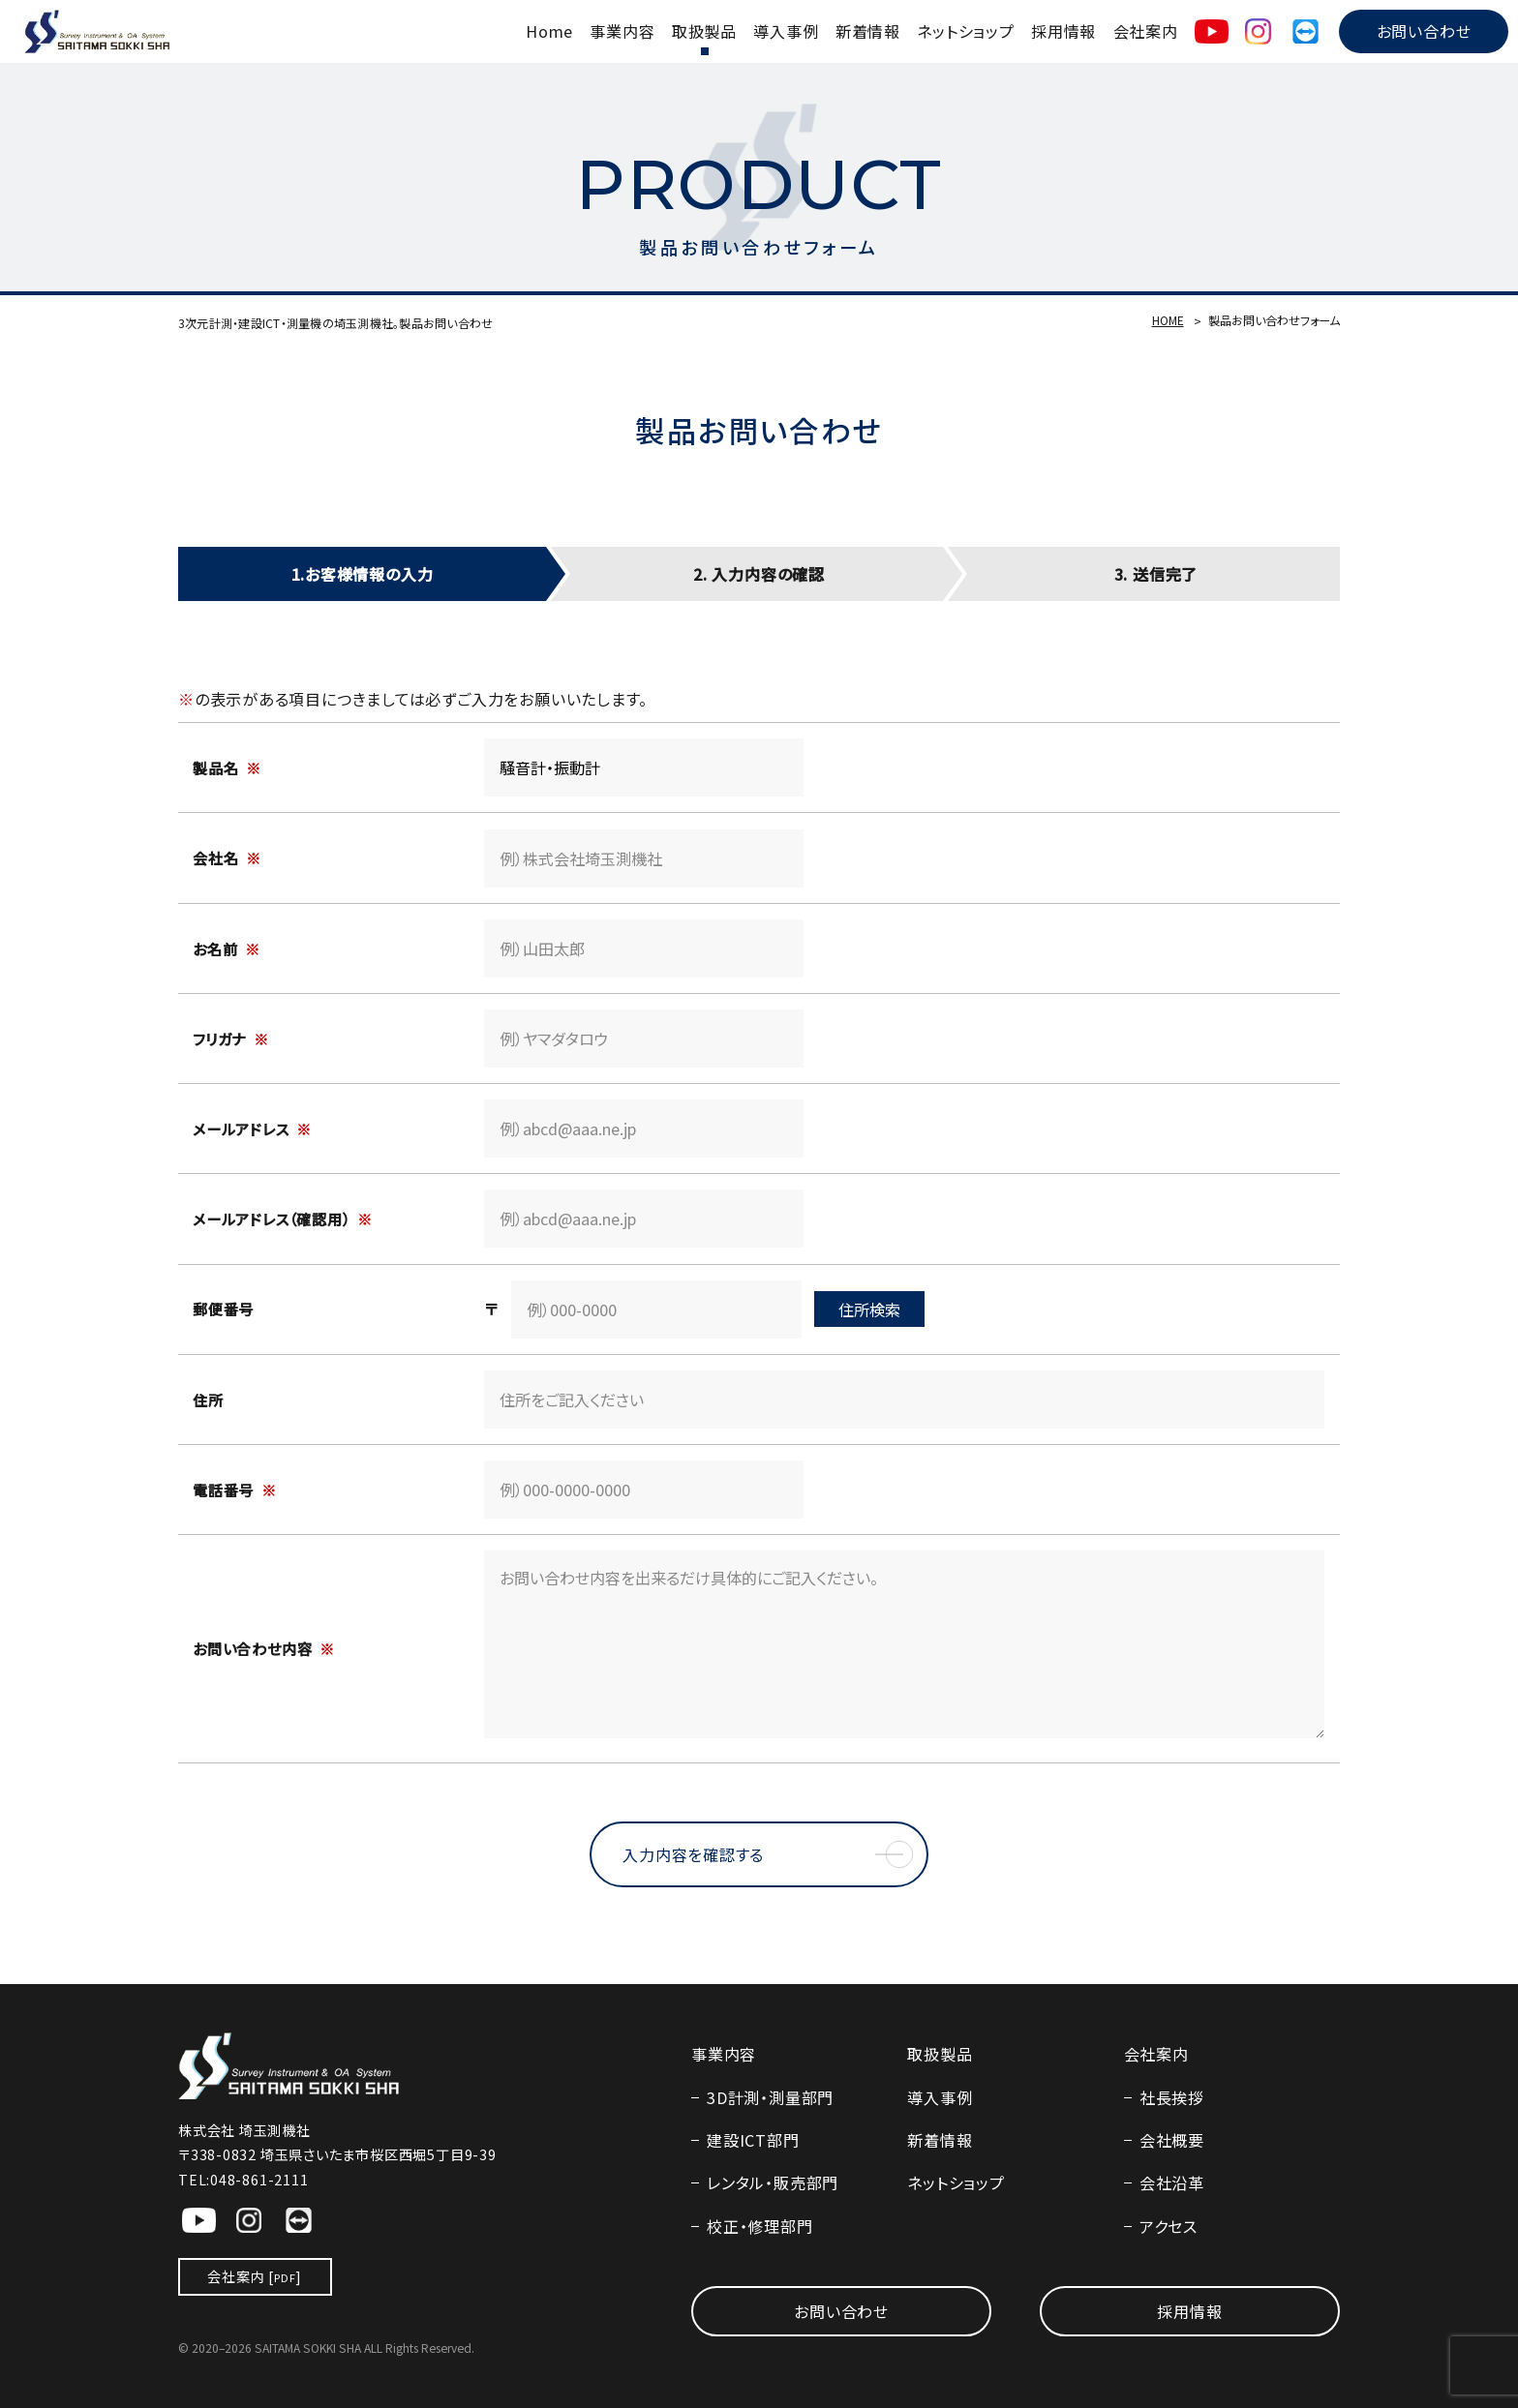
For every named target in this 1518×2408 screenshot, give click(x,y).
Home (549, 31)
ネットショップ (965, 31)
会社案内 (1145, 31)
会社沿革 (1171, 2182)
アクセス (1168, 2226)
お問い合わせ (1424, 31)
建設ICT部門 (753, 2140)
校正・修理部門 (759, 2226)
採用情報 (1063, 31)
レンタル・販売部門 (772, 2182)
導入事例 (785, 31)
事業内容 (622, 31)
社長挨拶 (1171, 2097)
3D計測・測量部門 (770, 2097)
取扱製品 (704, 31)
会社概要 (1171, 2140)
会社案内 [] (254, 2276)
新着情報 (867, 31)
